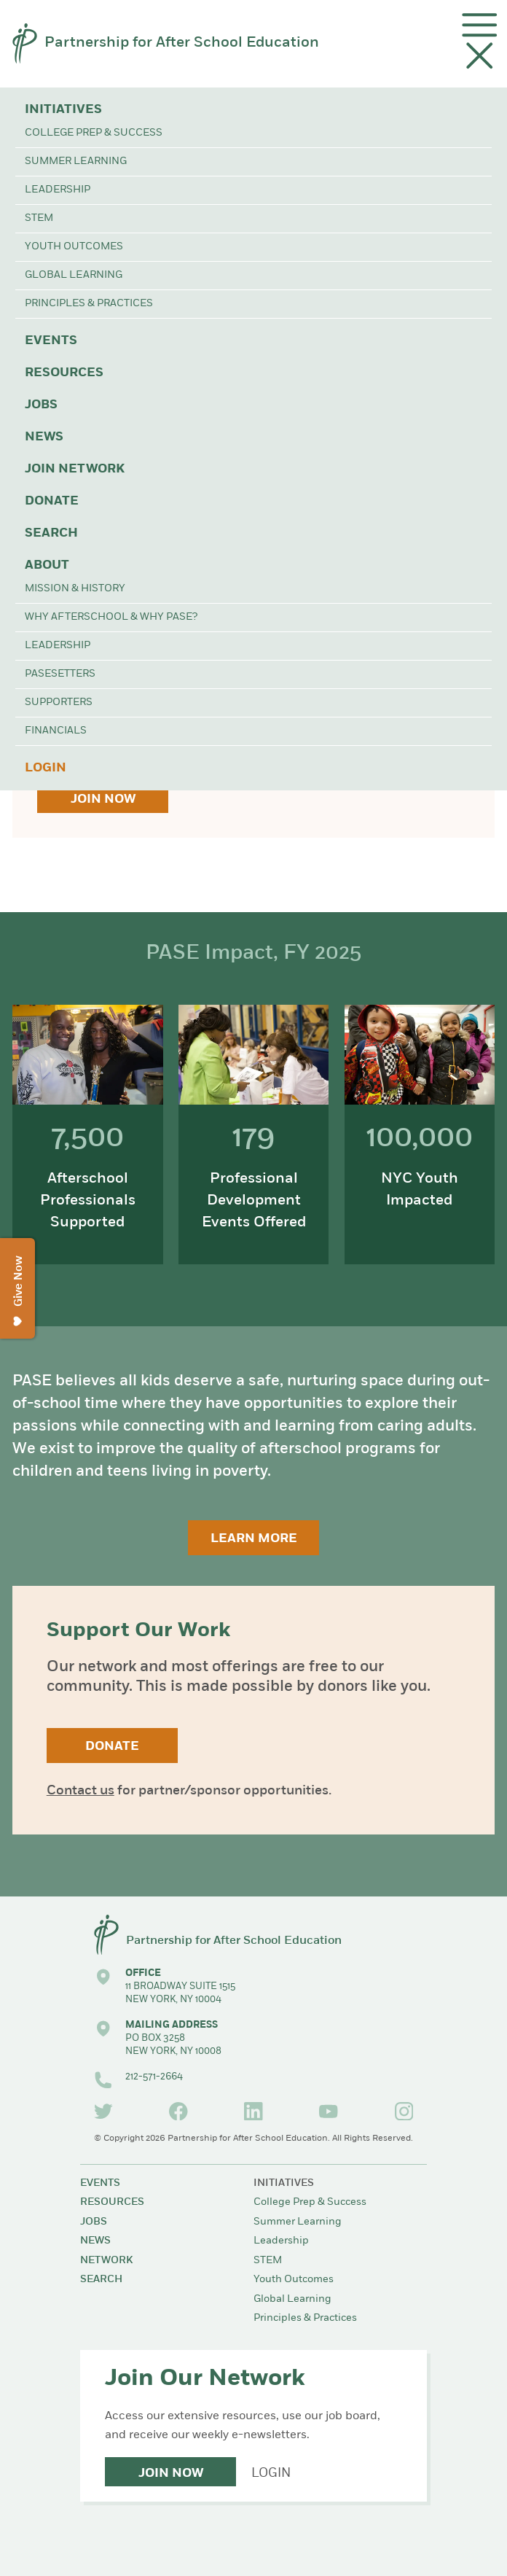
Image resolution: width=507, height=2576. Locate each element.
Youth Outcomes (74, 246)
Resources (64, 373)
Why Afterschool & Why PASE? (111, 617)
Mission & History (75, 588)
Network (106, 2260)
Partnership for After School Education (181, 43)
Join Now (103, 799)
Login (45, 768)
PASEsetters (60, 674)
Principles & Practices (89, 303)
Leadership (57, 189)
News (44, 437)
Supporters (59, 702)
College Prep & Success (93, 133)
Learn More (254, 1539)
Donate (52, 501)
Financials (56, 730)
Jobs (41, 405)
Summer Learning (76, 161)
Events (51, 341)
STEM (39, 218)
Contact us (80, 1791)
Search (51, 533)
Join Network (75, 469)
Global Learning (73, 275)
